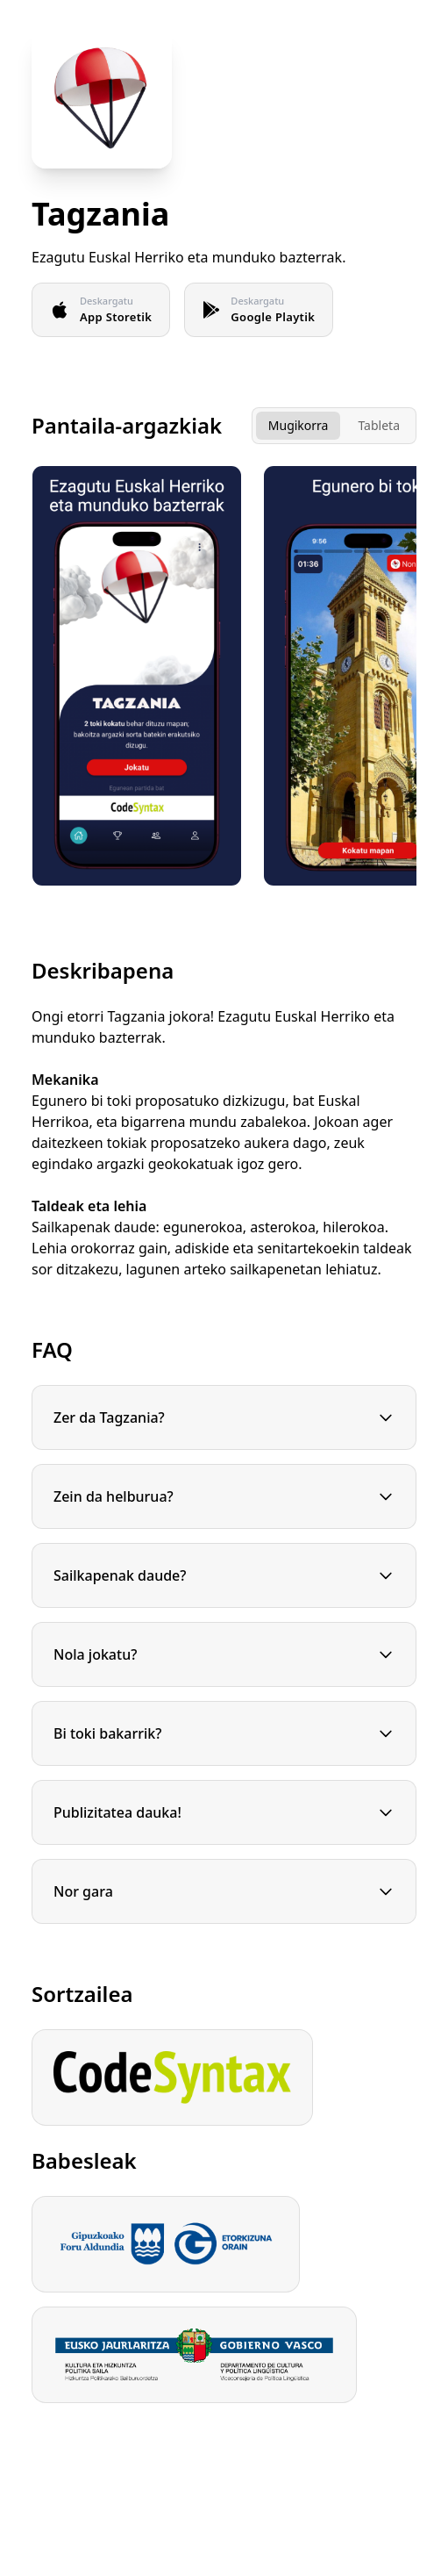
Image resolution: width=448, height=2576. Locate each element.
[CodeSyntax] (172, 2077)
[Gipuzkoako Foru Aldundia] (166, 2244)
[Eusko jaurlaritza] (194, 2355)
